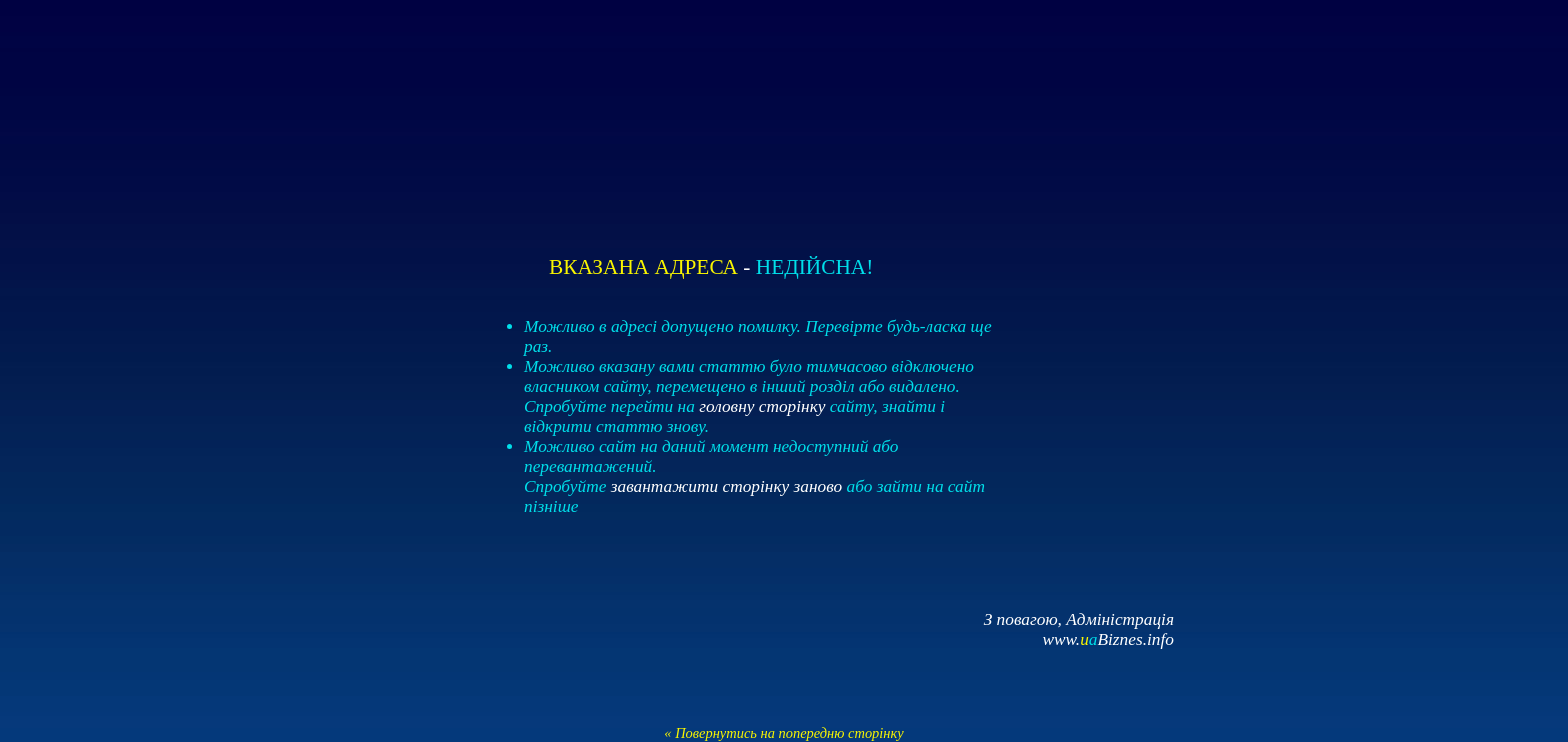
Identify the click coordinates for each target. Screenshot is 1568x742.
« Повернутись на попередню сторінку (783, 733)
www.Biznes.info (1108, 639)
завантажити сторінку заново (727, 486)
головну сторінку (762, 406)
